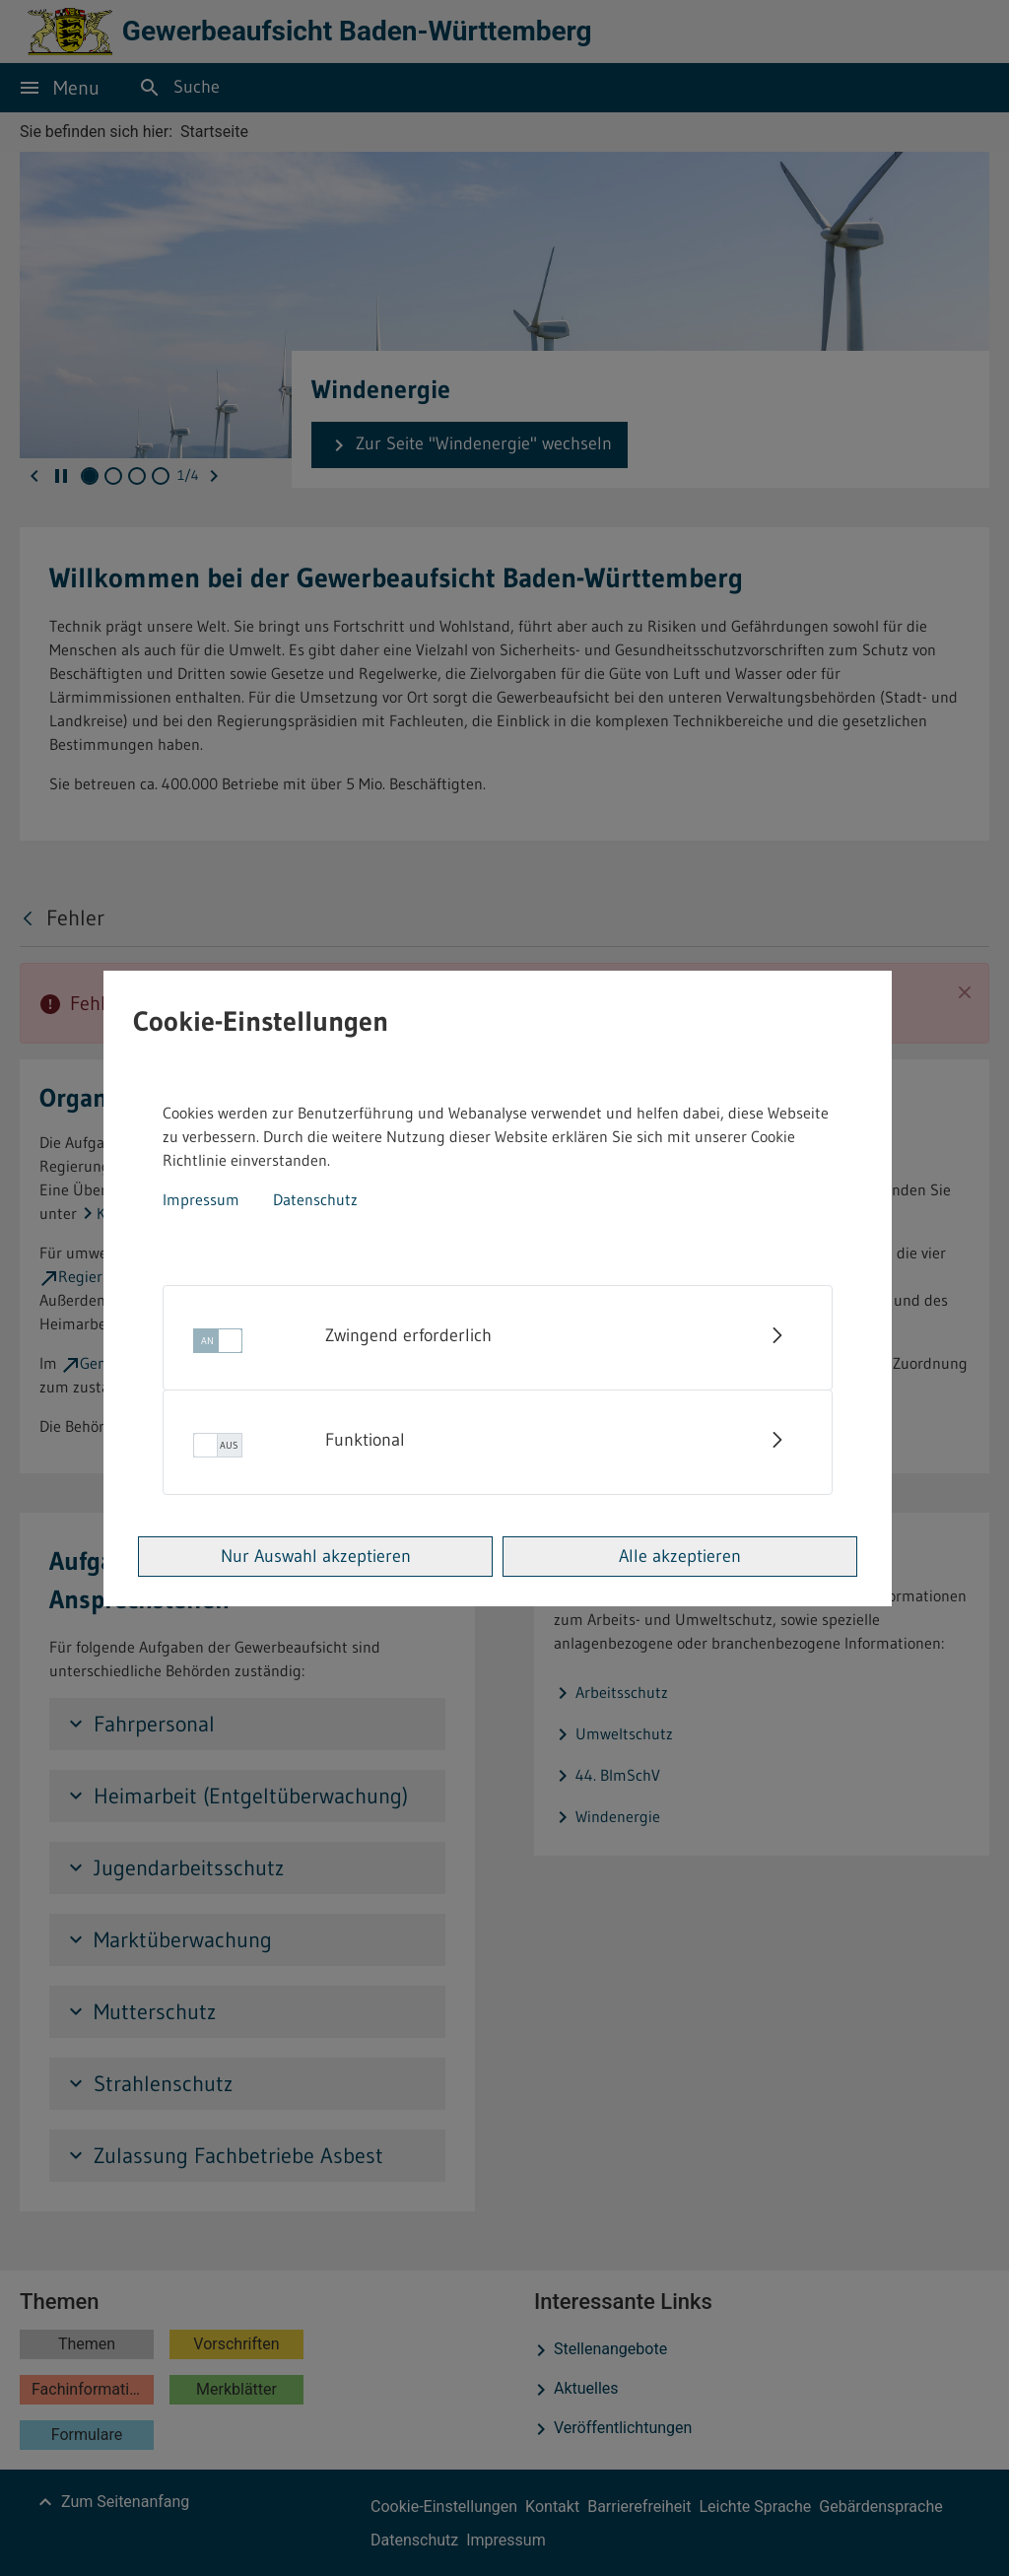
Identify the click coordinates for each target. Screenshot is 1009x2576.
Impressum (201, 1199)
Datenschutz (315, 1199)
